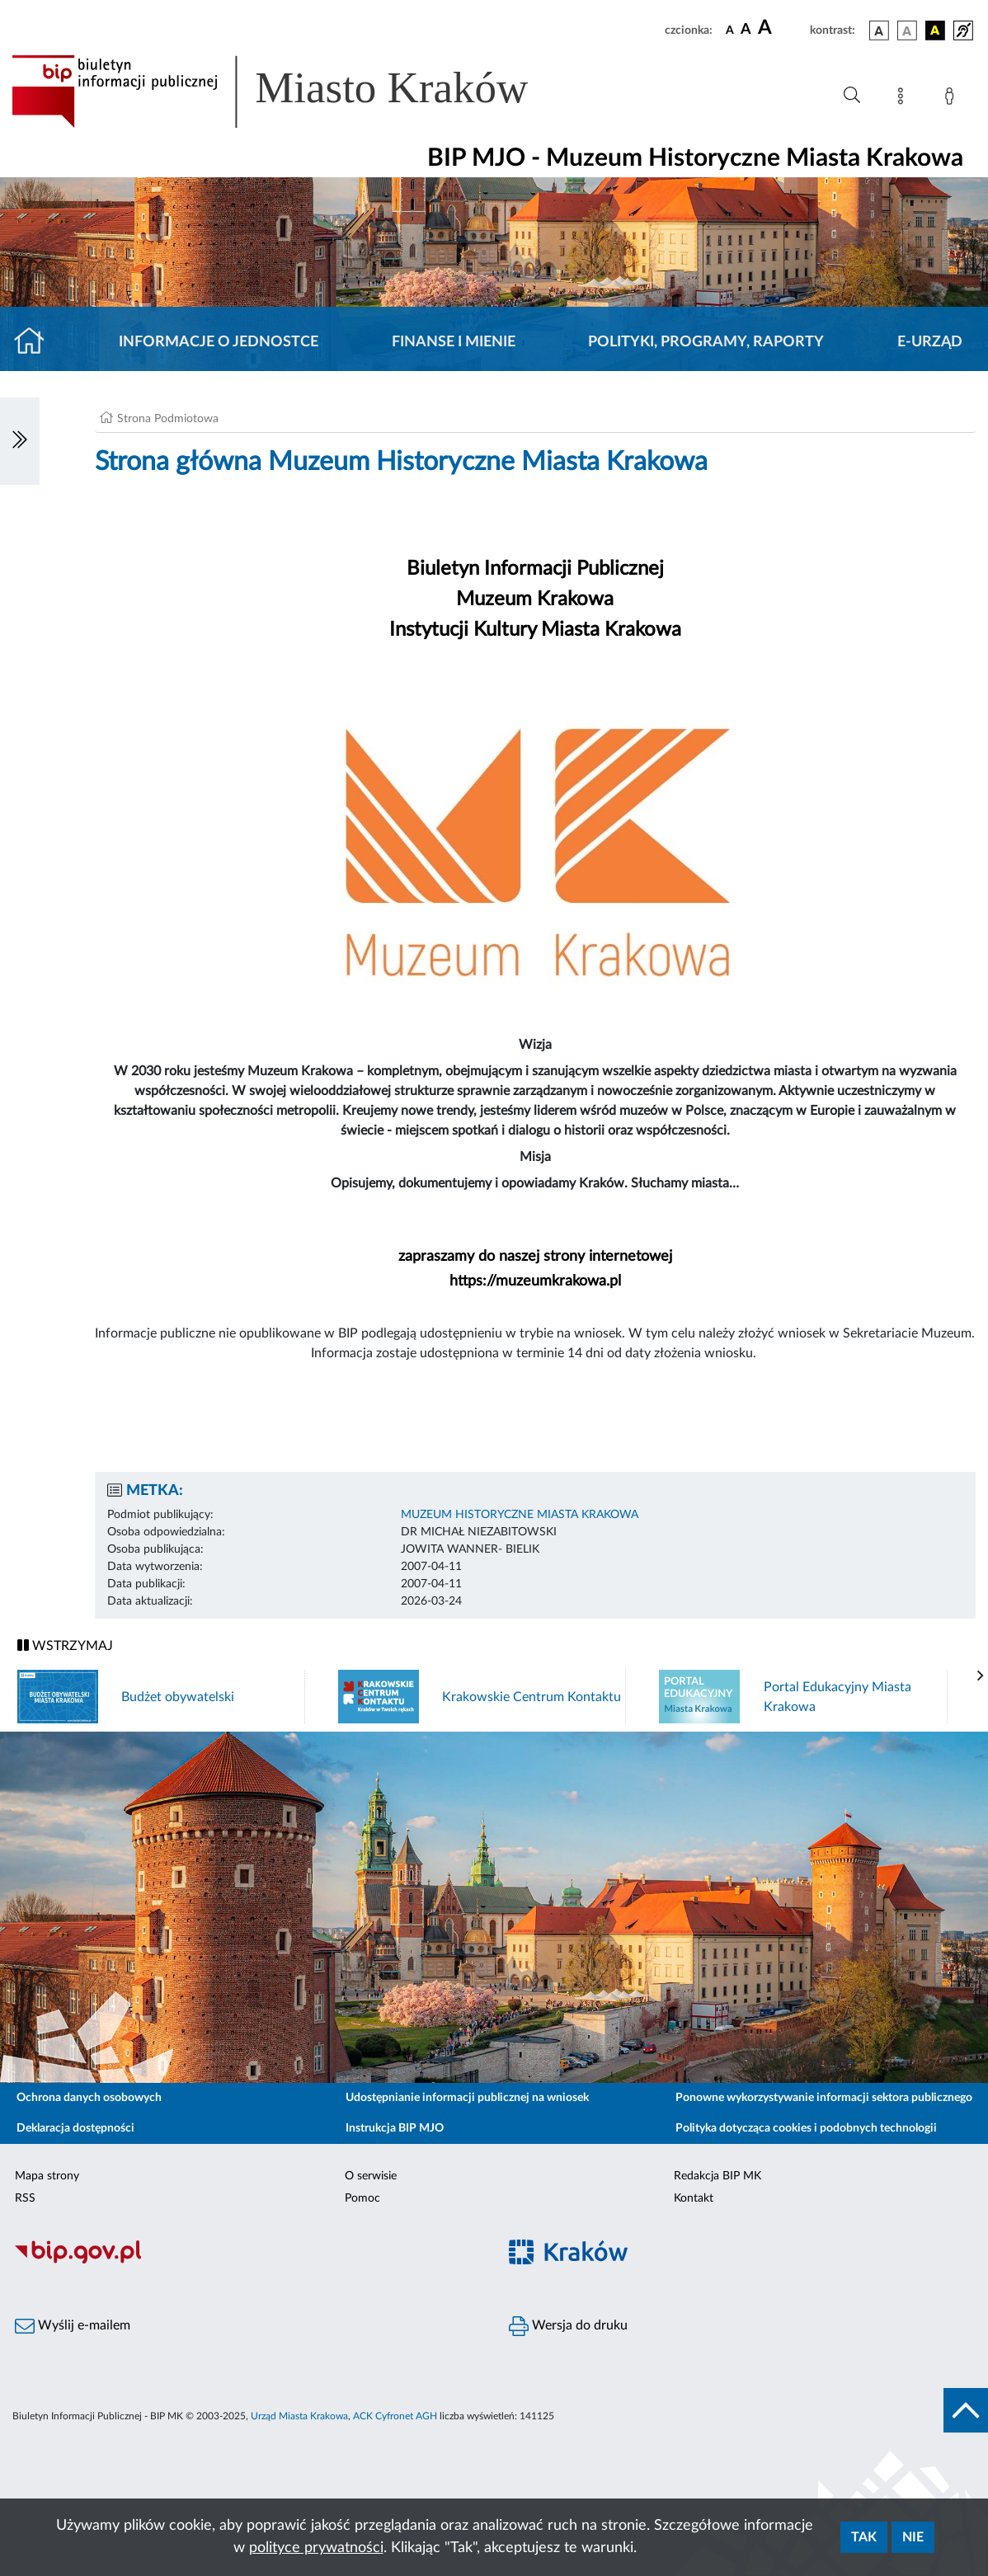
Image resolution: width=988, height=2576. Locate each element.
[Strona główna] (35, 342)
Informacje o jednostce (218, 342)
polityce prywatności (316, 2548)
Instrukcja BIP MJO (395, 2128)
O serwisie (371, 2176)
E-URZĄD (929, 342)
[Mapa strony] (903, 99)
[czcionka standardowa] (730, 30)
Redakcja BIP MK (717, 2176)
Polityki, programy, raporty (706, 342)
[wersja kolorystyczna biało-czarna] (907, 30)
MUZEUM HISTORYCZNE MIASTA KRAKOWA (519, 1515)
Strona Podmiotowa (168, 419)
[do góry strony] (965, 2410)
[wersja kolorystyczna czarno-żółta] (935, 30)
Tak (864, 2537)
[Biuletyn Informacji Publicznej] (247, 2261)
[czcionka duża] (781, 28)
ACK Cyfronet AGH (395, 2416)
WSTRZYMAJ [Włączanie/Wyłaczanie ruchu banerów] (65, 1645)
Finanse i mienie (453, 342)
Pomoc (362, 2198)
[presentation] (980, 1676)
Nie (913, 2537)
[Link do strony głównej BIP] (293, 91)
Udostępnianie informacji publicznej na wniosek (467, 2098)
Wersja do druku (568, 2326)
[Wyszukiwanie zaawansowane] (852, 95)
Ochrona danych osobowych (89, 2098)
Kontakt (693, 2198)
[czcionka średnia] (746, 30)
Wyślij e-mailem (72, 2326)
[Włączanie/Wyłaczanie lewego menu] (20, 441)
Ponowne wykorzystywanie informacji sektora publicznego (823, 2098)
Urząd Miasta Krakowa (299, 2416)
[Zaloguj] (952, 99)
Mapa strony (47, 2176)
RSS (25, 2198)
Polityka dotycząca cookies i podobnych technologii (806, 2128)
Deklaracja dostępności (75, 2128)
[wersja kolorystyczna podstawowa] (879, 30)
